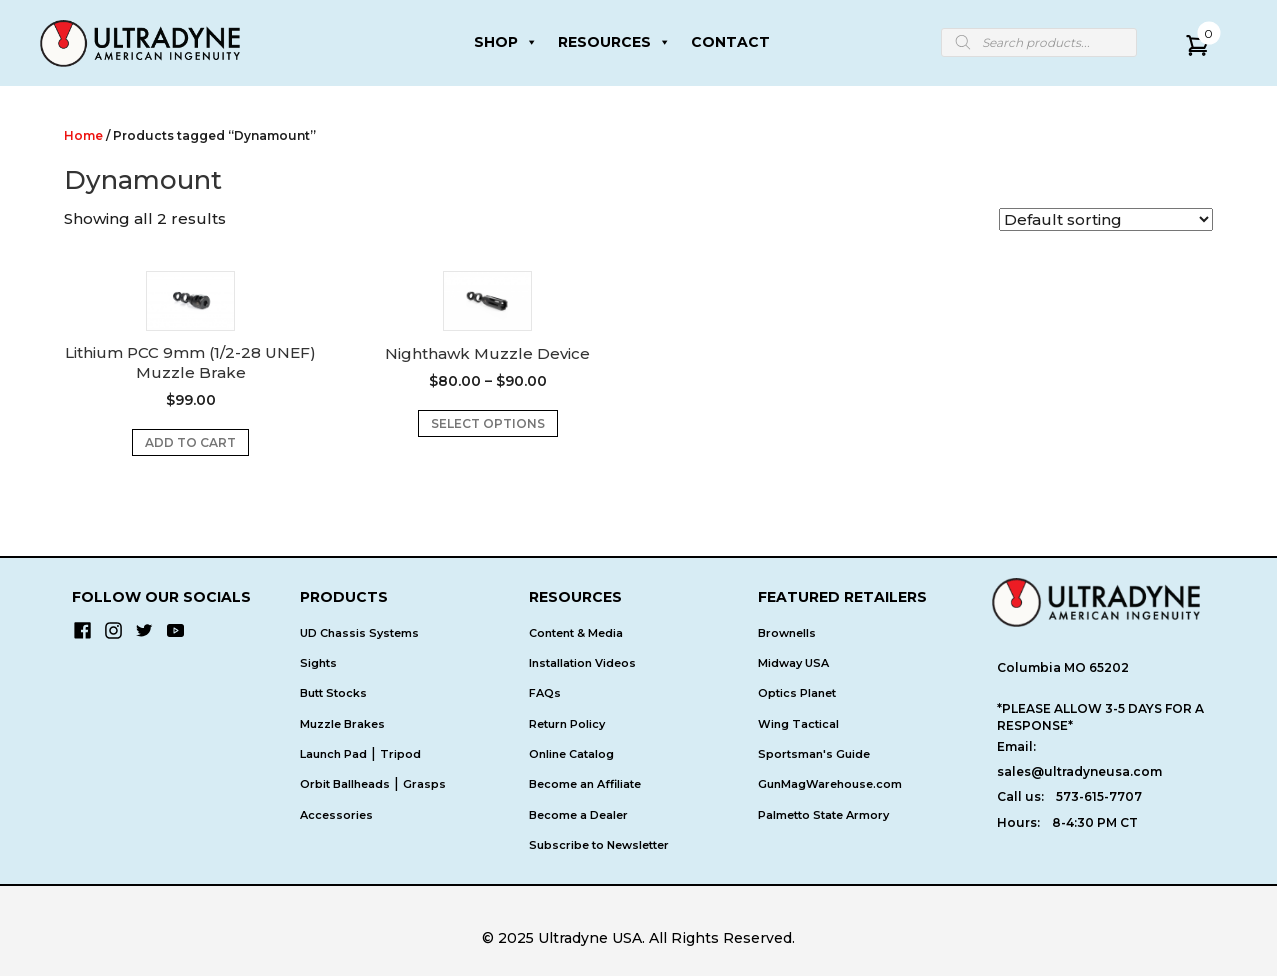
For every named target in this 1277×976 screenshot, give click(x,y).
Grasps (424, 784)
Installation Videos (582, 663)
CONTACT (730, 42)
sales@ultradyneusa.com (1079, 771)
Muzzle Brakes (342, 724)
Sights (318, 663)
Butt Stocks (333, 693)
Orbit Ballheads (345, 784)
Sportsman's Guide (814, 754)
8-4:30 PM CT (1095, 822)
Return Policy (567, 724)
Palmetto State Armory (823, 815)
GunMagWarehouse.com (830, 784)
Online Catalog (571, 754)
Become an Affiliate (585, 784)
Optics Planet (797, 693)
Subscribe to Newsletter (599, 845)
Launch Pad (333, 754)
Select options (488, 423)
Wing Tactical (798, 724)
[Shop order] (1106, 219)
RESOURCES (614, 42)
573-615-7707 (1099, 796)
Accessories (336, 815)
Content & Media (576, 633)
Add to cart (190, 442)
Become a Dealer (578, 815)
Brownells (787, 633)
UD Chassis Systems (359, 633)
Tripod (400, 754)
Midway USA (793, 663)
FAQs (545, 693)
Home (83, 135)
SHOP (506, 42)
